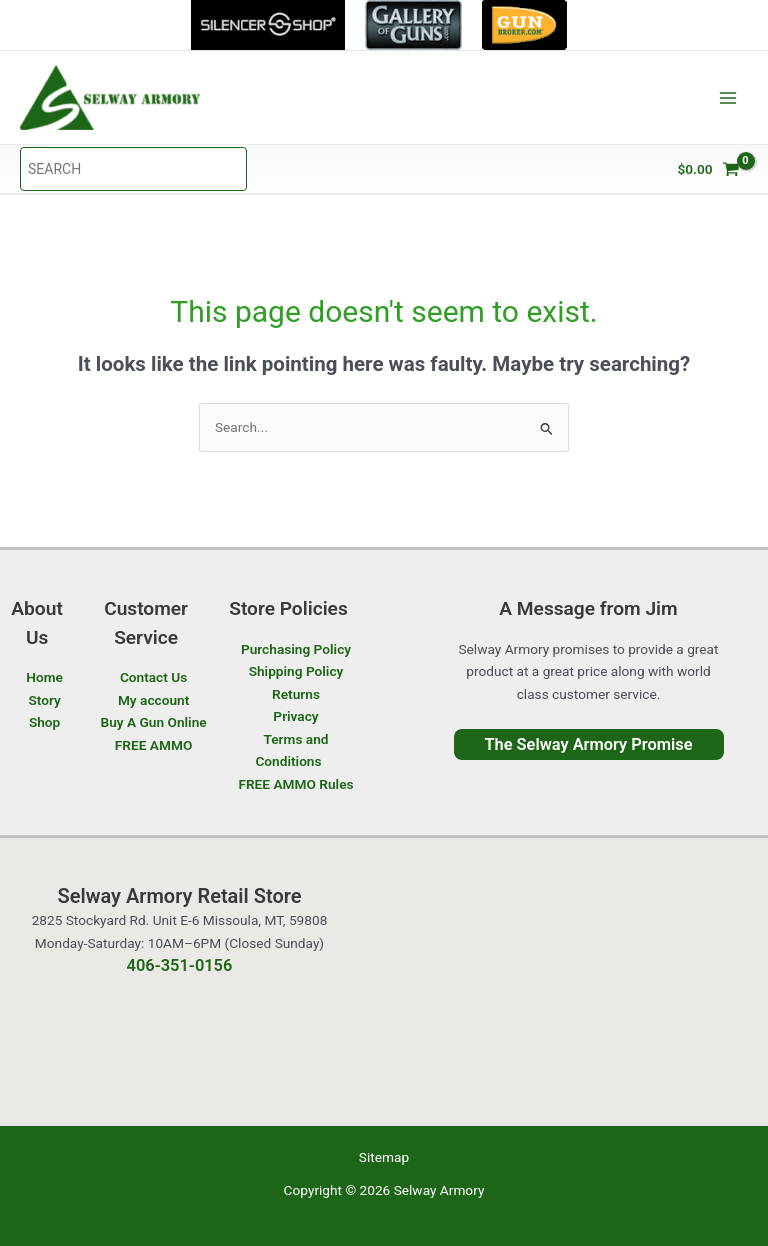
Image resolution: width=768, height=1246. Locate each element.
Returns (296, 694)
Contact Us (153, 677)
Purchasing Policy (296, 649)
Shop (44, 722)
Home (44, 677)
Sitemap (384, 1157)
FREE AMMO (154, 745)
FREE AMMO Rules (295, 784)
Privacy (295, 716)
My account (153, 700)
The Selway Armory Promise (588, 744)
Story (44, 700)
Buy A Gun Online (153, 722)
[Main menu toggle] (728, 97)
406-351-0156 (180, 965)
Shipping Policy (296, 671)
